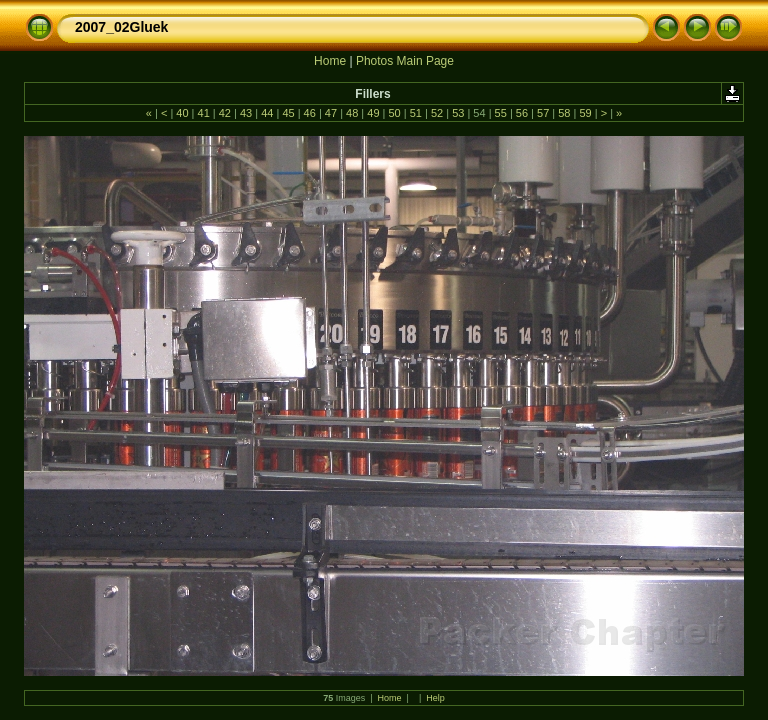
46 (310, 113)
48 (352, 113)
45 (288, 113)
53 (458, 113)
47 (331, 113)
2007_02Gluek (121, 27)
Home (330, 61)
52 (437, 113)
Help (435, 698)
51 (416, 113)
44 (267, 113)
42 (225, 113)
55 (501, 113)
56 (522, 113)
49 (373, 113)
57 (543, 113)
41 (203, 113)
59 (585, 113)
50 (394, 113)
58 (564, 113)
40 (182, 113)
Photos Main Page (405, 61)
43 (246, 113)
